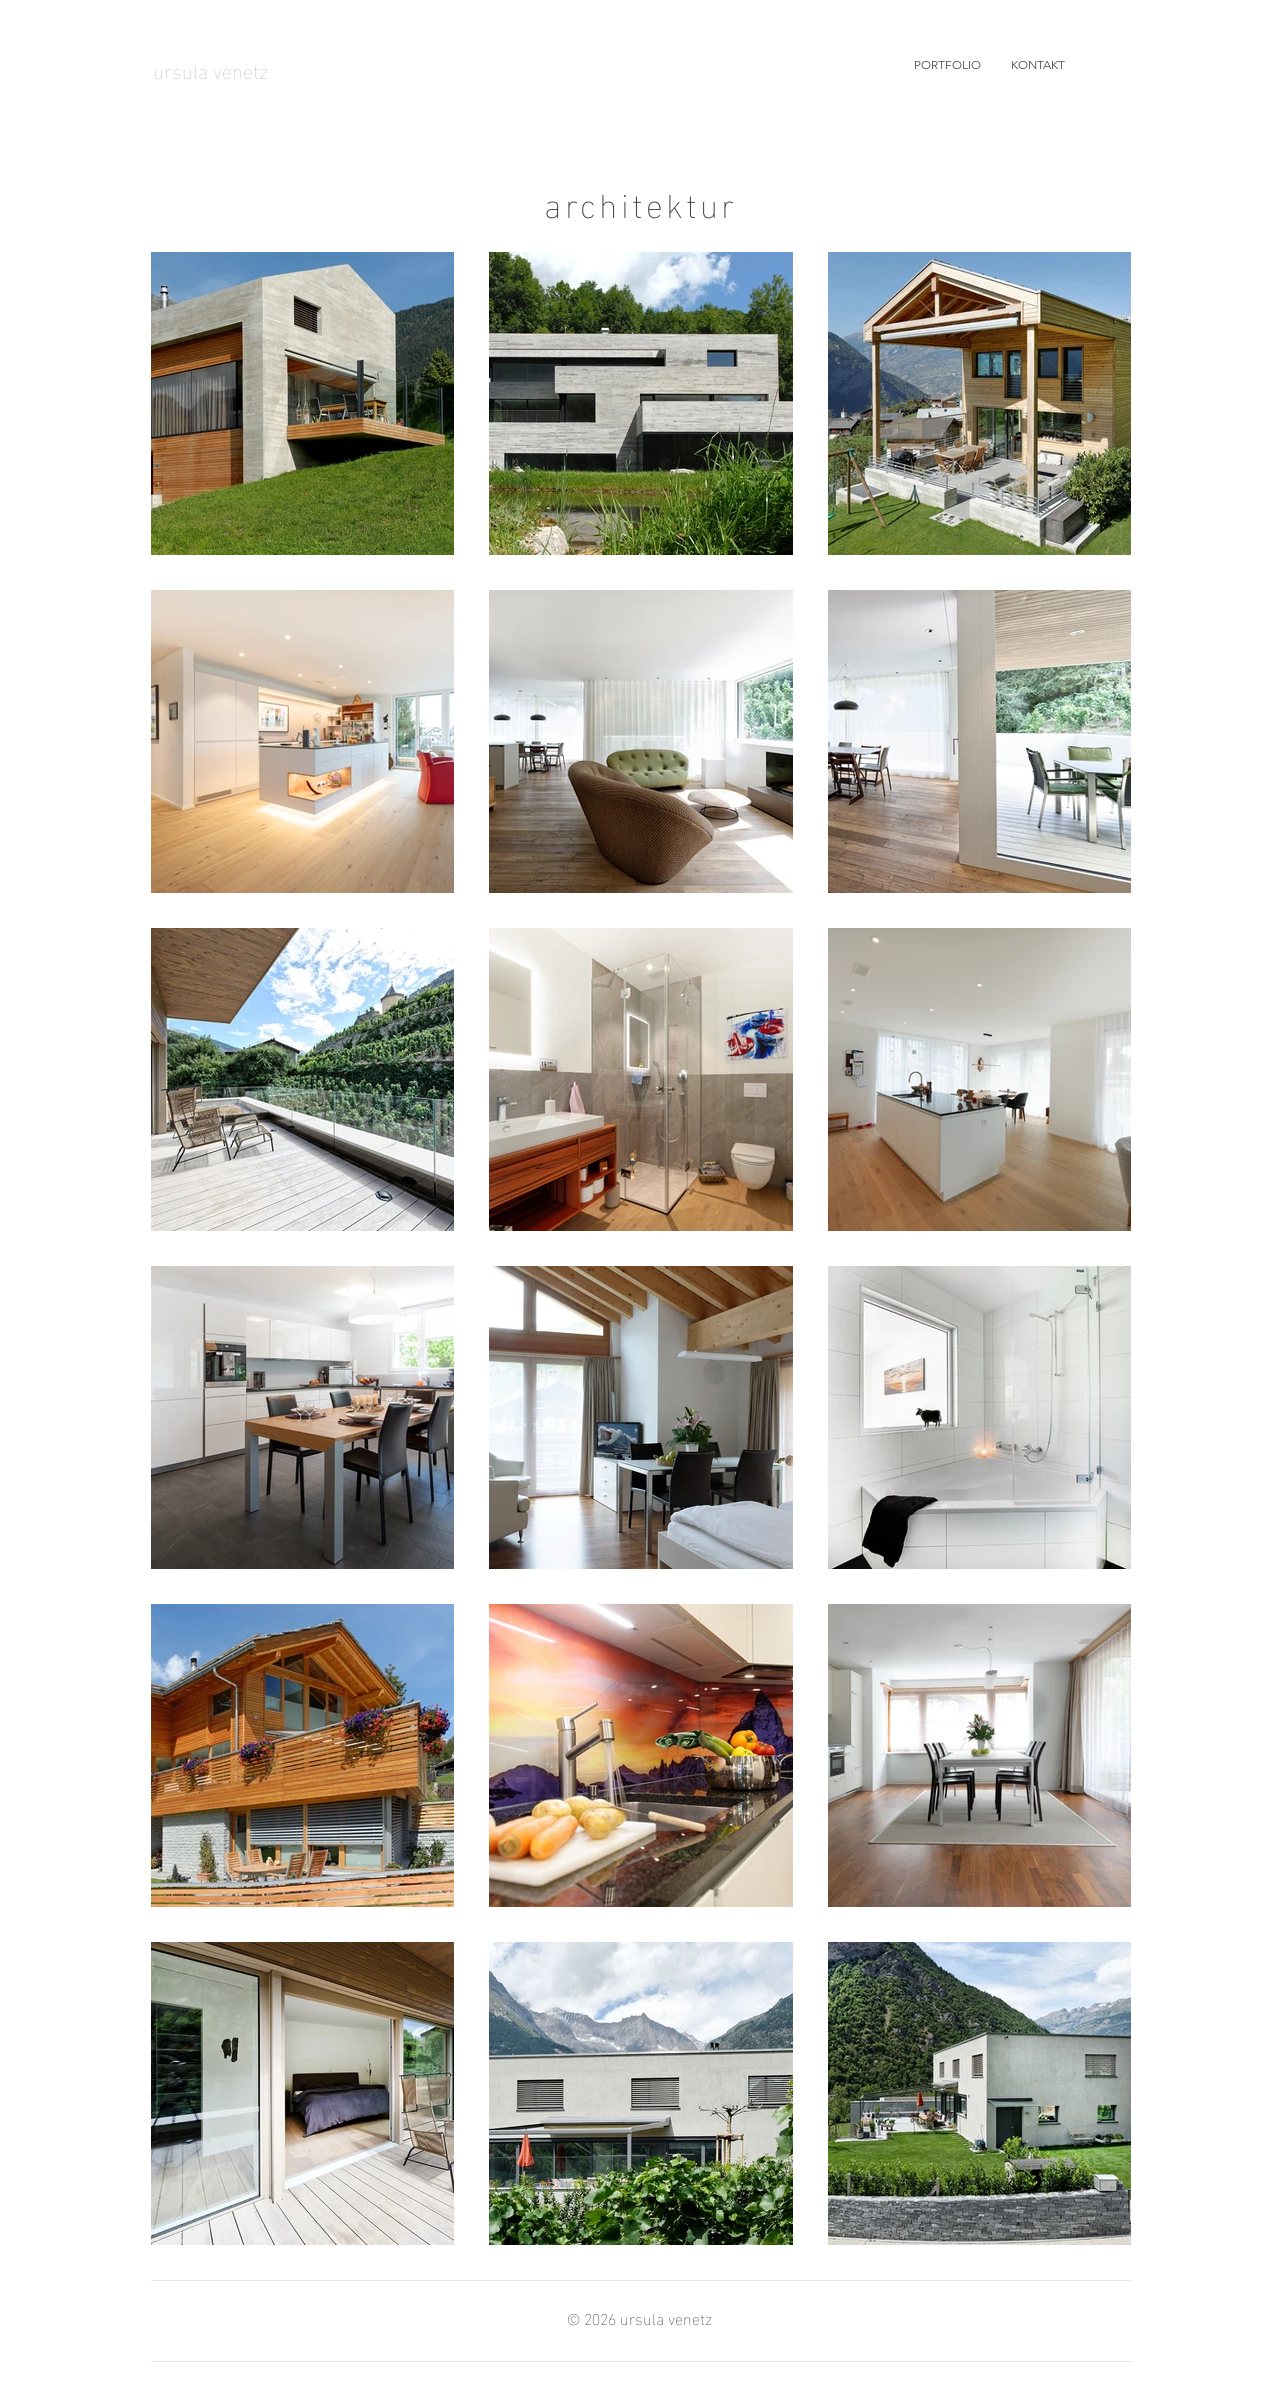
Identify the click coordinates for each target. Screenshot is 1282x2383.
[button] (947, 65)
